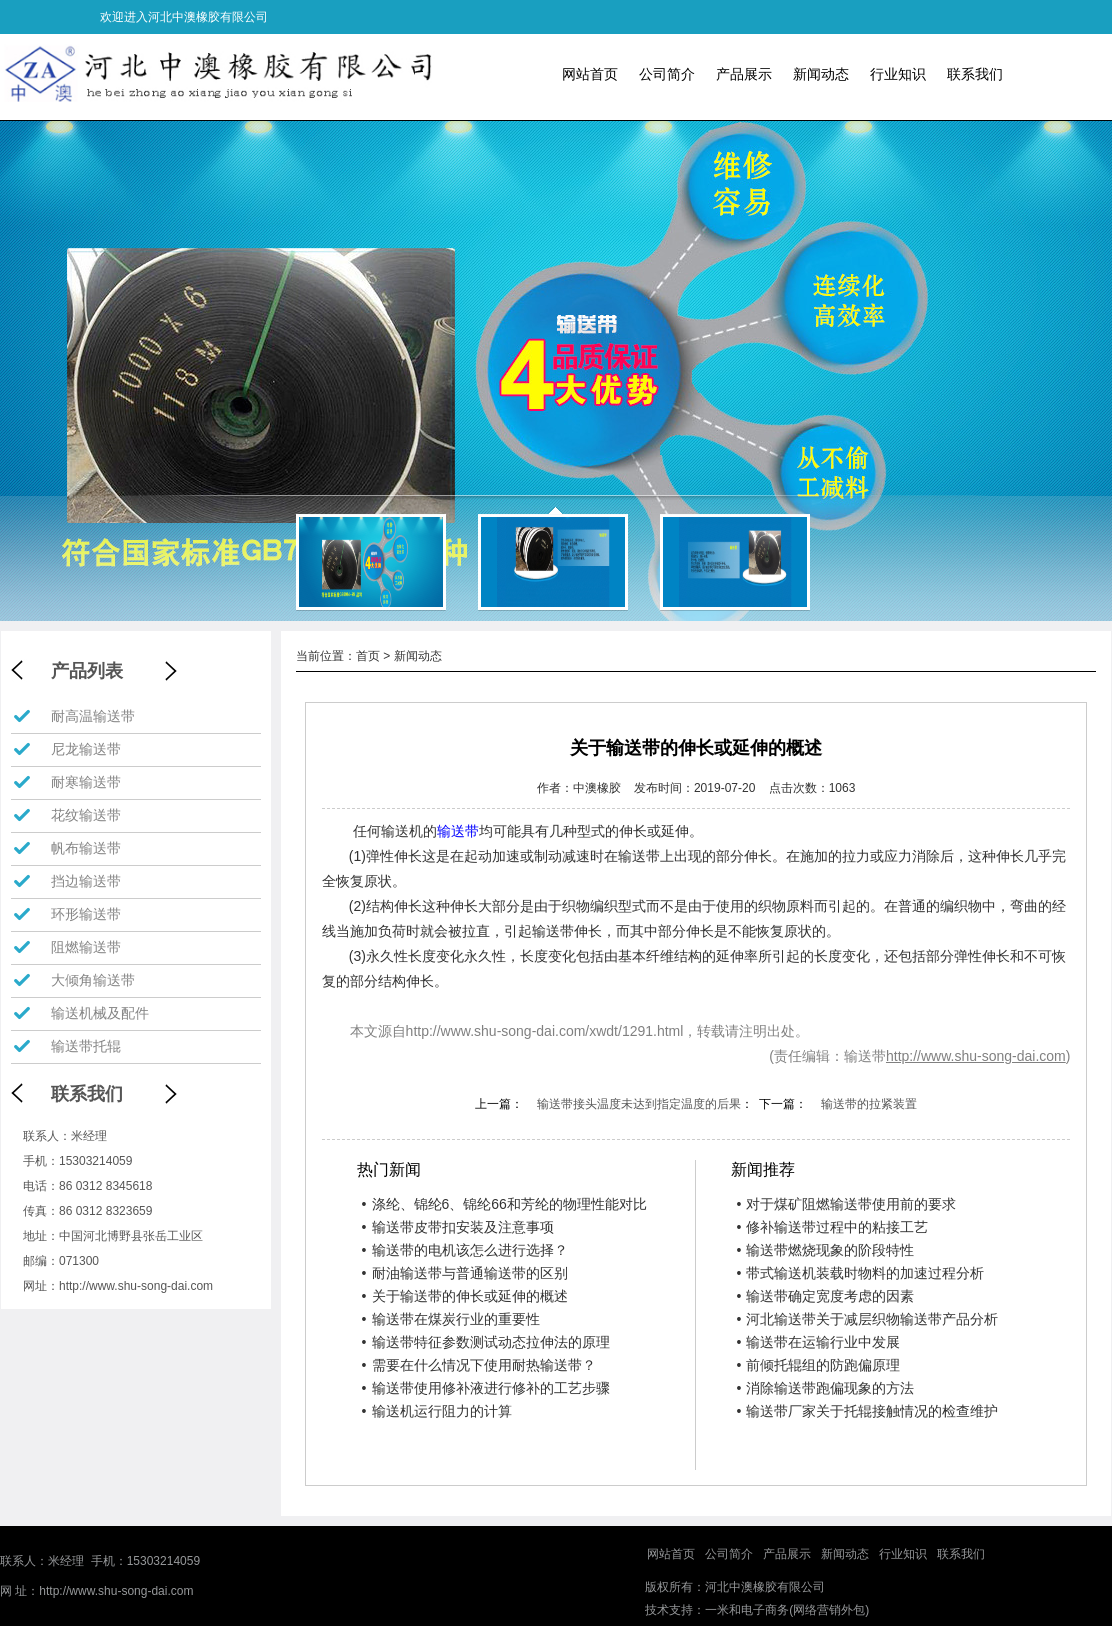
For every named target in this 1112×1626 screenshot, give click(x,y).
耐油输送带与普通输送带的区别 (465, 1273)
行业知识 (898, 74)
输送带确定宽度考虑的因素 (825, 1296)
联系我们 (975, 74)
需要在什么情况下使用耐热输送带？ (479, 1365)
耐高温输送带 (93, 716)
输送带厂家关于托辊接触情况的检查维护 (867, 1411)
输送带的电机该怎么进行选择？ (465, 1250)
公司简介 (667, 74)
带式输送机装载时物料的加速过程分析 (860, 1273)
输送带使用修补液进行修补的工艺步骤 (486, 1388)
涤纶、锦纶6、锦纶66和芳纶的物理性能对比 (504, 1204)
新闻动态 (821, 74)
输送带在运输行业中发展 (818, 1342)
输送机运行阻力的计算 (437, 1411)
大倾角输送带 (93, 980)
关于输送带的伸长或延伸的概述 (465, 1296)
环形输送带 (86, 914)
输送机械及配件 (100, 1013)
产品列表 (87, 671)
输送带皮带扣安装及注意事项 (458, 1227)
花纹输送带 (86, 815)
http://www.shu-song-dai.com (136, 1286)
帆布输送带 (86, 848)
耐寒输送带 (86, 782)
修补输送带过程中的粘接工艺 (832, 1227)
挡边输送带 (86, 881)
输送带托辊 (86, 1046)
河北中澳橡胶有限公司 (765, 1587)
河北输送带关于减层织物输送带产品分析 (867, 1319)
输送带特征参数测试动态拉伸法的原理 (486, 1342)
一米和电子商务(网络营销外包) (787, 1610)
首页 (368, 656)
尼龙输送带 (86, 749)
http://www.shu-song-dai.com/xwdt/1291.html (545, 1031)
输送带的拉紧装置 (869, 1104)
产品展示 (744, 74)
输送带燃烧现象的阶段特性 (825, 1250)
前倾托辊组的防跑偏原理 (818, 1365)
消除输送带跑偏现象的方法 (825, 1388)
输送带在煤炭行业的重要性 (451, 1319)
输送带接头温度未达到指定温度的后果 (639, 1104)
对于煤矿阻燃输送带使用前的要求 (846, 1204)
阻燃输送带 (86, 947)
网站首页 (590, 74)
